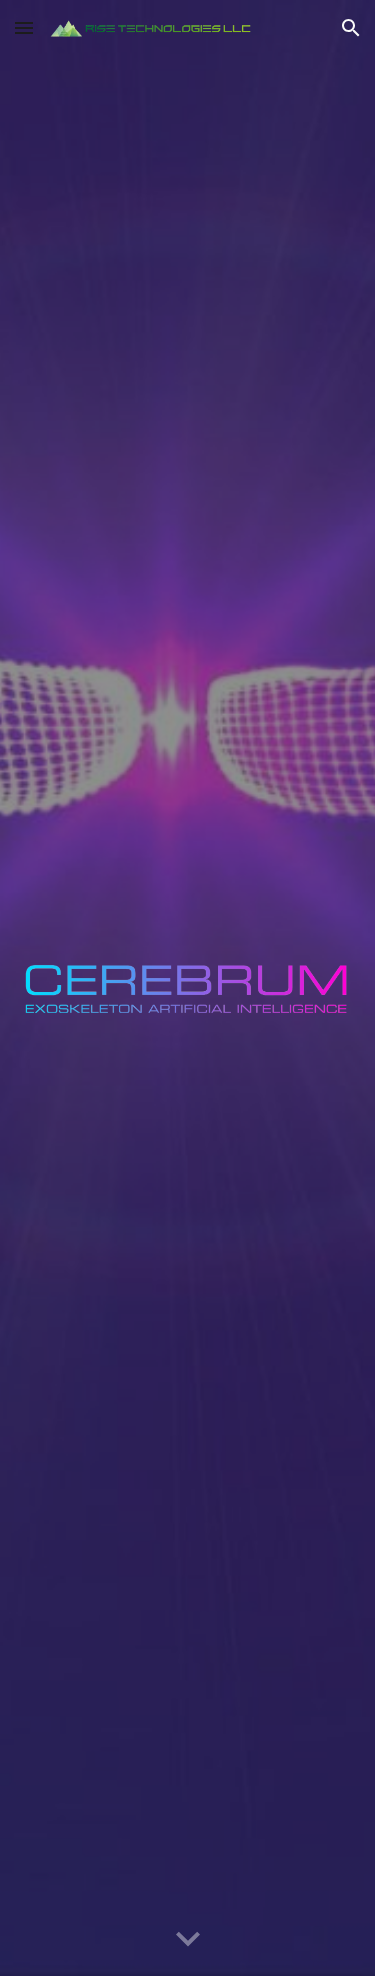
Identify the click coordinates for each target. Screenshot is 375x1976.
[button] (24, 27)
